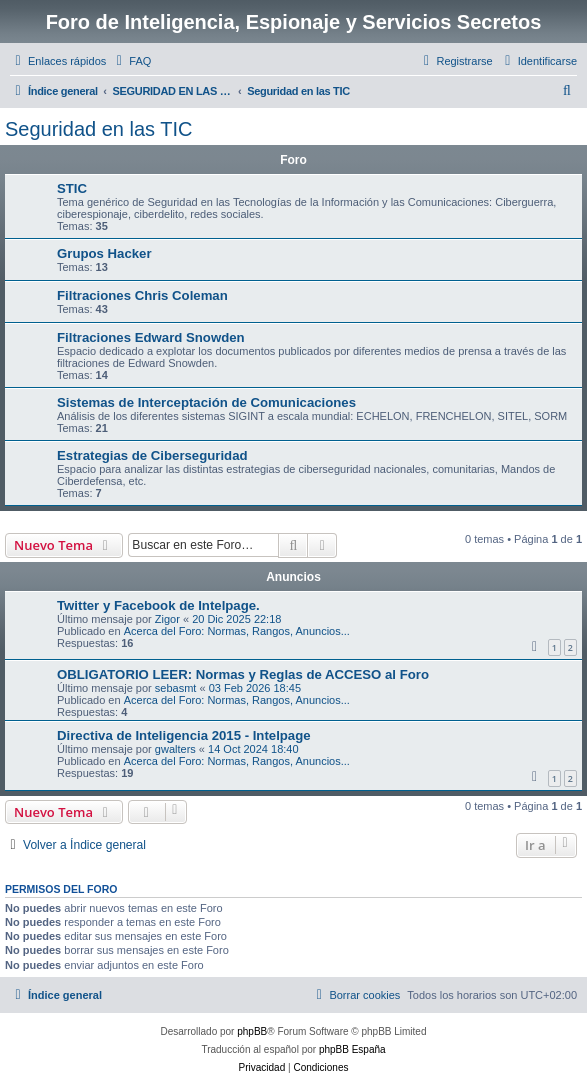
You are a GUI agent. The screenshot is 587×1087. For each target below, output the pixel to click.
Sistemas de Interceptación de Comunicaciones (206, 402)
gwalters (175, 749)
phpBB (252, 1031)
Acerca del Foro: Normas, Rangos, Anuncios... (237, 631)
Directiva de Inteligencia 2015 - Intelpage (184, 735)
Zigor (167, 619)
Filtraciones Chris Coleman (142, 295)
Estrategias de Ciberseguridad (152, 455)
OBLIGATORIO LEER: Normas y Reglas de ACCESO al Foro (243, 674)
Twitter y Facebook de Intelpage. (158, 605)
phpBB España (352, 1049)
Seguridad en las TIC (99, 129)
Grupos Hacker (104, 253)
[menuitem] (131, 61)
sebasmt (176, 688)
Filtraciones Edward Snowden (151, 337)
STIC (72, 188)
